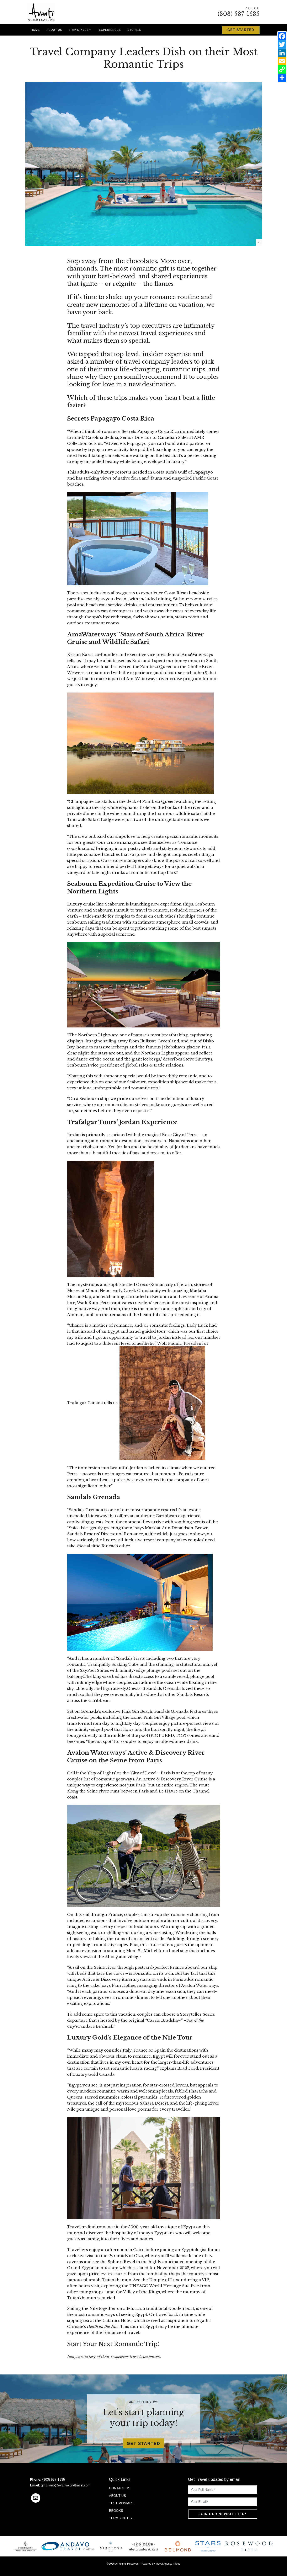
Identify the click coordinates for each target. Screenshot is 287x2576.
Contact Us (120, 2488)
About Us (54, 29)
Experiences (110, 29)
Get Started (240, 30)
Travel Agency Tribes (167, 2563)
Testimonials (121, 2503)
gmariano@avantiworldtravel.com (65, 2485)
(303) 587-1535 (239, 13)
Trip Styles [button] (79, 29)
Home (35, 29)
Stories (134, 29)
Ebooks (116, 2510)
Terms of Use (121, 2518)
